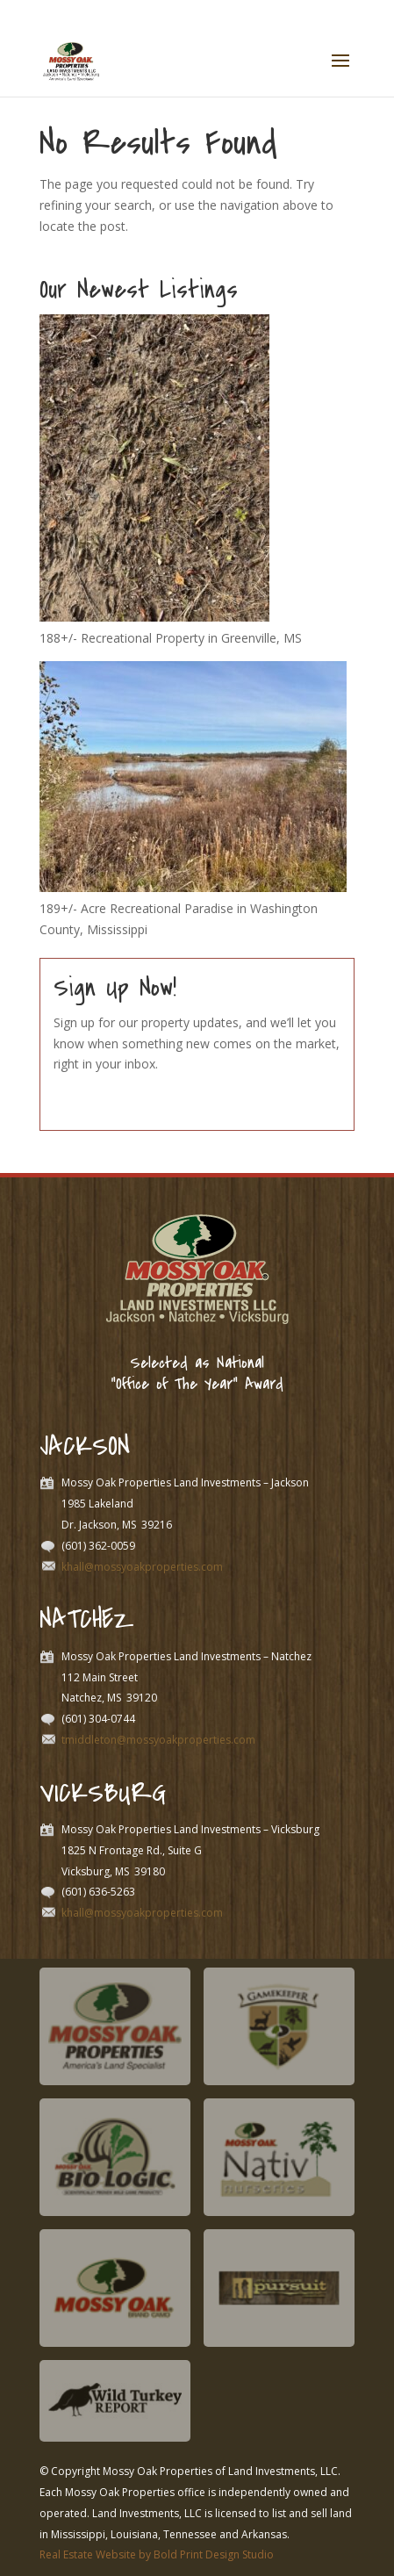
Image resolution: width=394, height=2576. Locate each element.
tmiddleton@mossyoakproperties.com (158, 1739)
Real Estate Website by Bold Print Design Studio (156, 2554)
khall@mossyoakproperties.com (142, 1566)
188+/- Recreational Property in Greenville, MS (170, 638)
